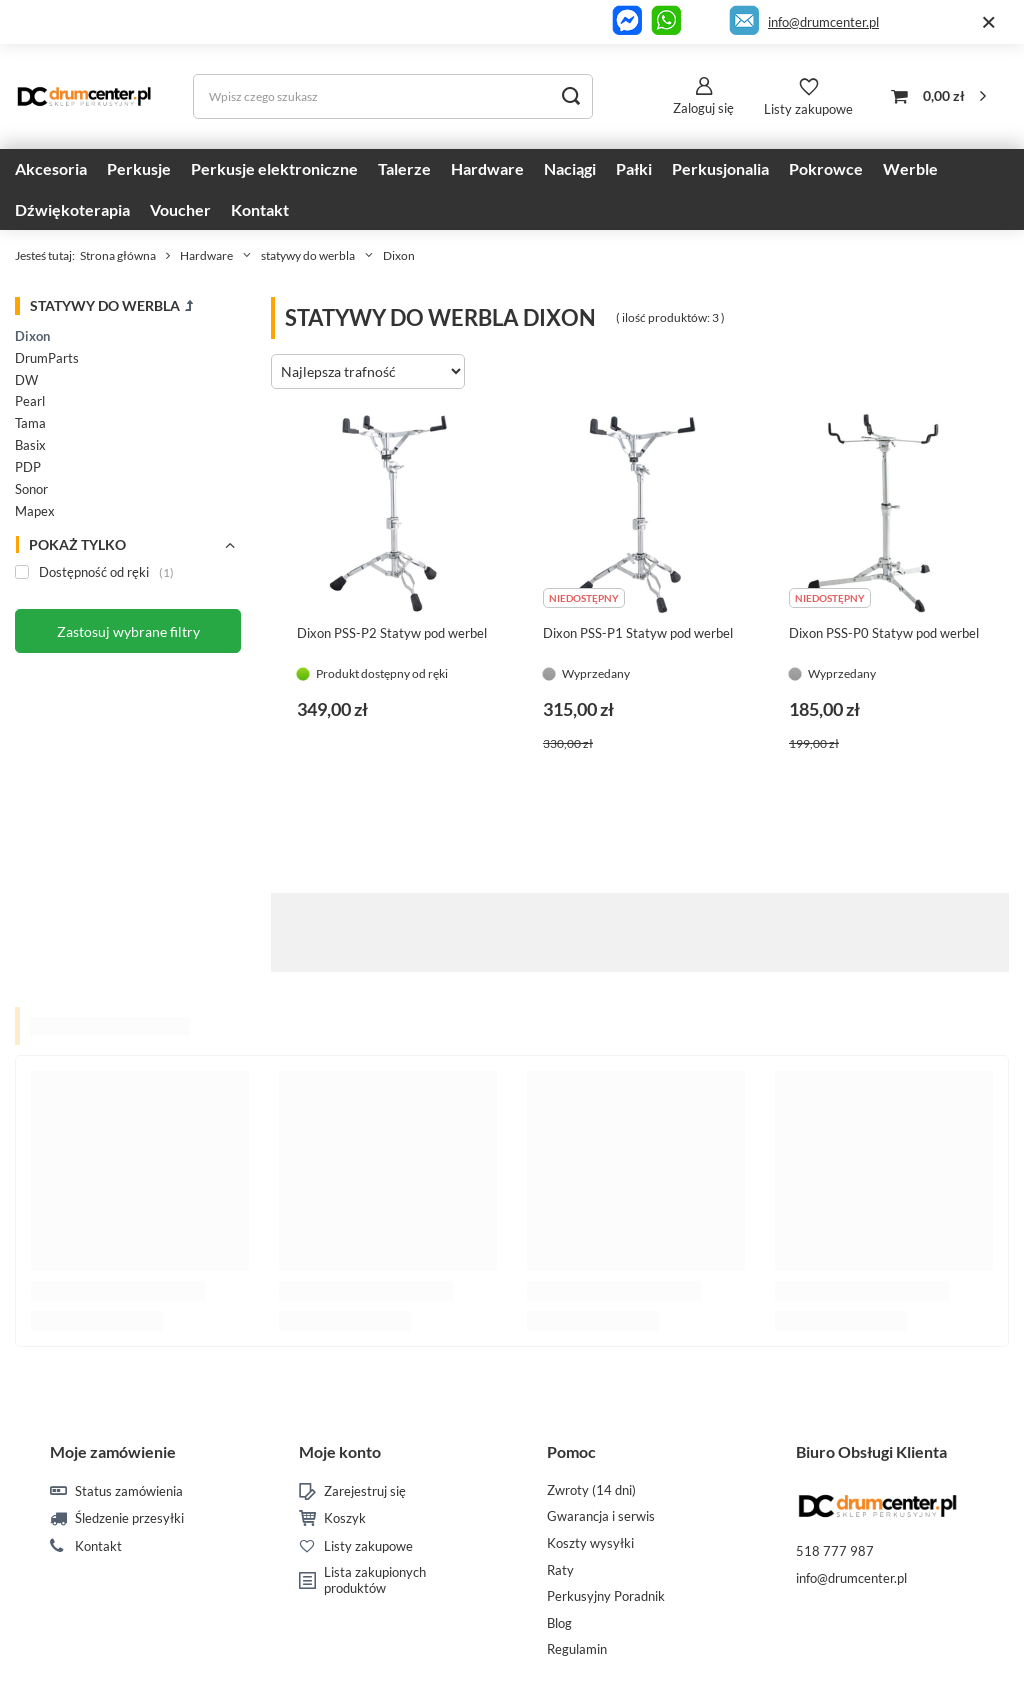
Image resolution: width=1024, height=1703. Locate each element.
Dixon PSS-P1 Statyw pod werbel (638, 633)
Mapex (35, 511)
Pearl (30, 401)
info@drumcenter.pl (823, 22)
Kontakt (260, 209)
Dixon (32, 336)
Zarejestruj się (365, 1491)
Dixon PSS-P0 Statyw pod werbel (884, 633)
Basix (30, 445)
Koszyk (345, 1518)
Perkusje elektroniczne (274, 168)
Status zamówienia (129, 1491)
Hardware (487, 168)
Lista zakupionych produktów (375, 1580)
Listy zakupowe (808, 109)
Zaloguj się (703, 108)
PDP (28, 467)
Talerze (404, 168)
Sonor (31, 489)
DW (26, 380)
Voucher (180, 209)
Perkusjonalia (720, 168)
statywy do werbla (308, 255)
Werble (910, 168)
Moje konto (340, 1451)
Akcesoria (51, 168)
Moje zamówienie (113, 1451)
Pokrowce (826, 168)
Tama (30, 423)
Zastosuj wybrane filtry (128, 631)
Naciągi (570, 168)
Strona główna (118, 255)
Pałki (634, 168)
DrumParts (47, 358)
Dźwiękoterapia (72, 209)
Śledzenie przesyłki (129, 1518)
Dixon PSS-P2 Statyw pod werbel (392, 633)
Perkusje (139, 168)
